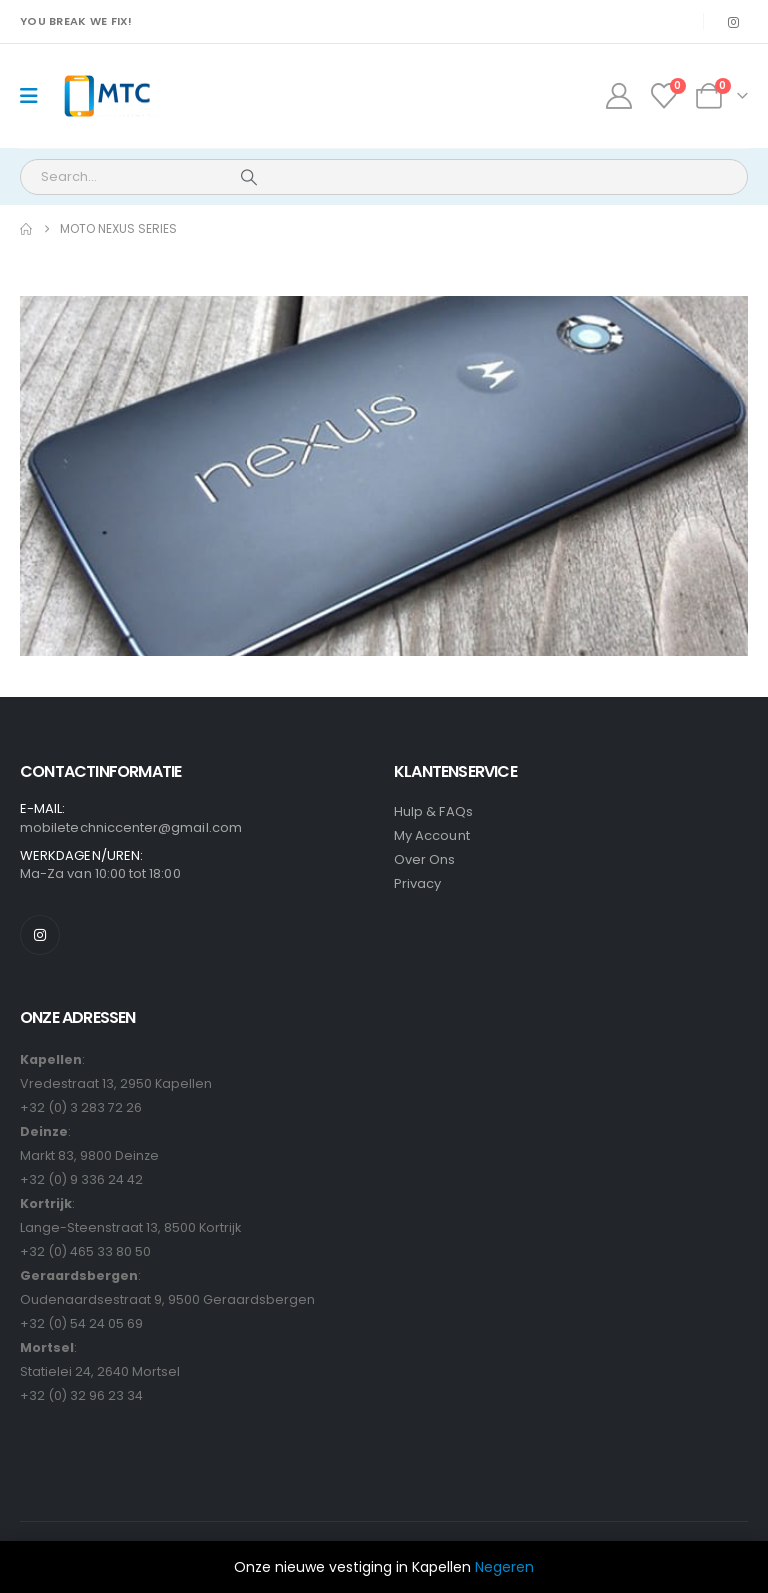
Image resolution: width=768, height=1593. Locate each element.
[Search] (249, 177)
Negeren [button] (504, 1567)
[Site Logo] (106, 96)
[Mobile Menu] (35, 96)
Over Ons (425, 859)
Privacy (417, 883)
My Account (432, 835)
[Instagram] (733, 22)
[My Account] (618, 96)
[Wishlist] (664, 96)
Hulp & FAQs (433, 811)
